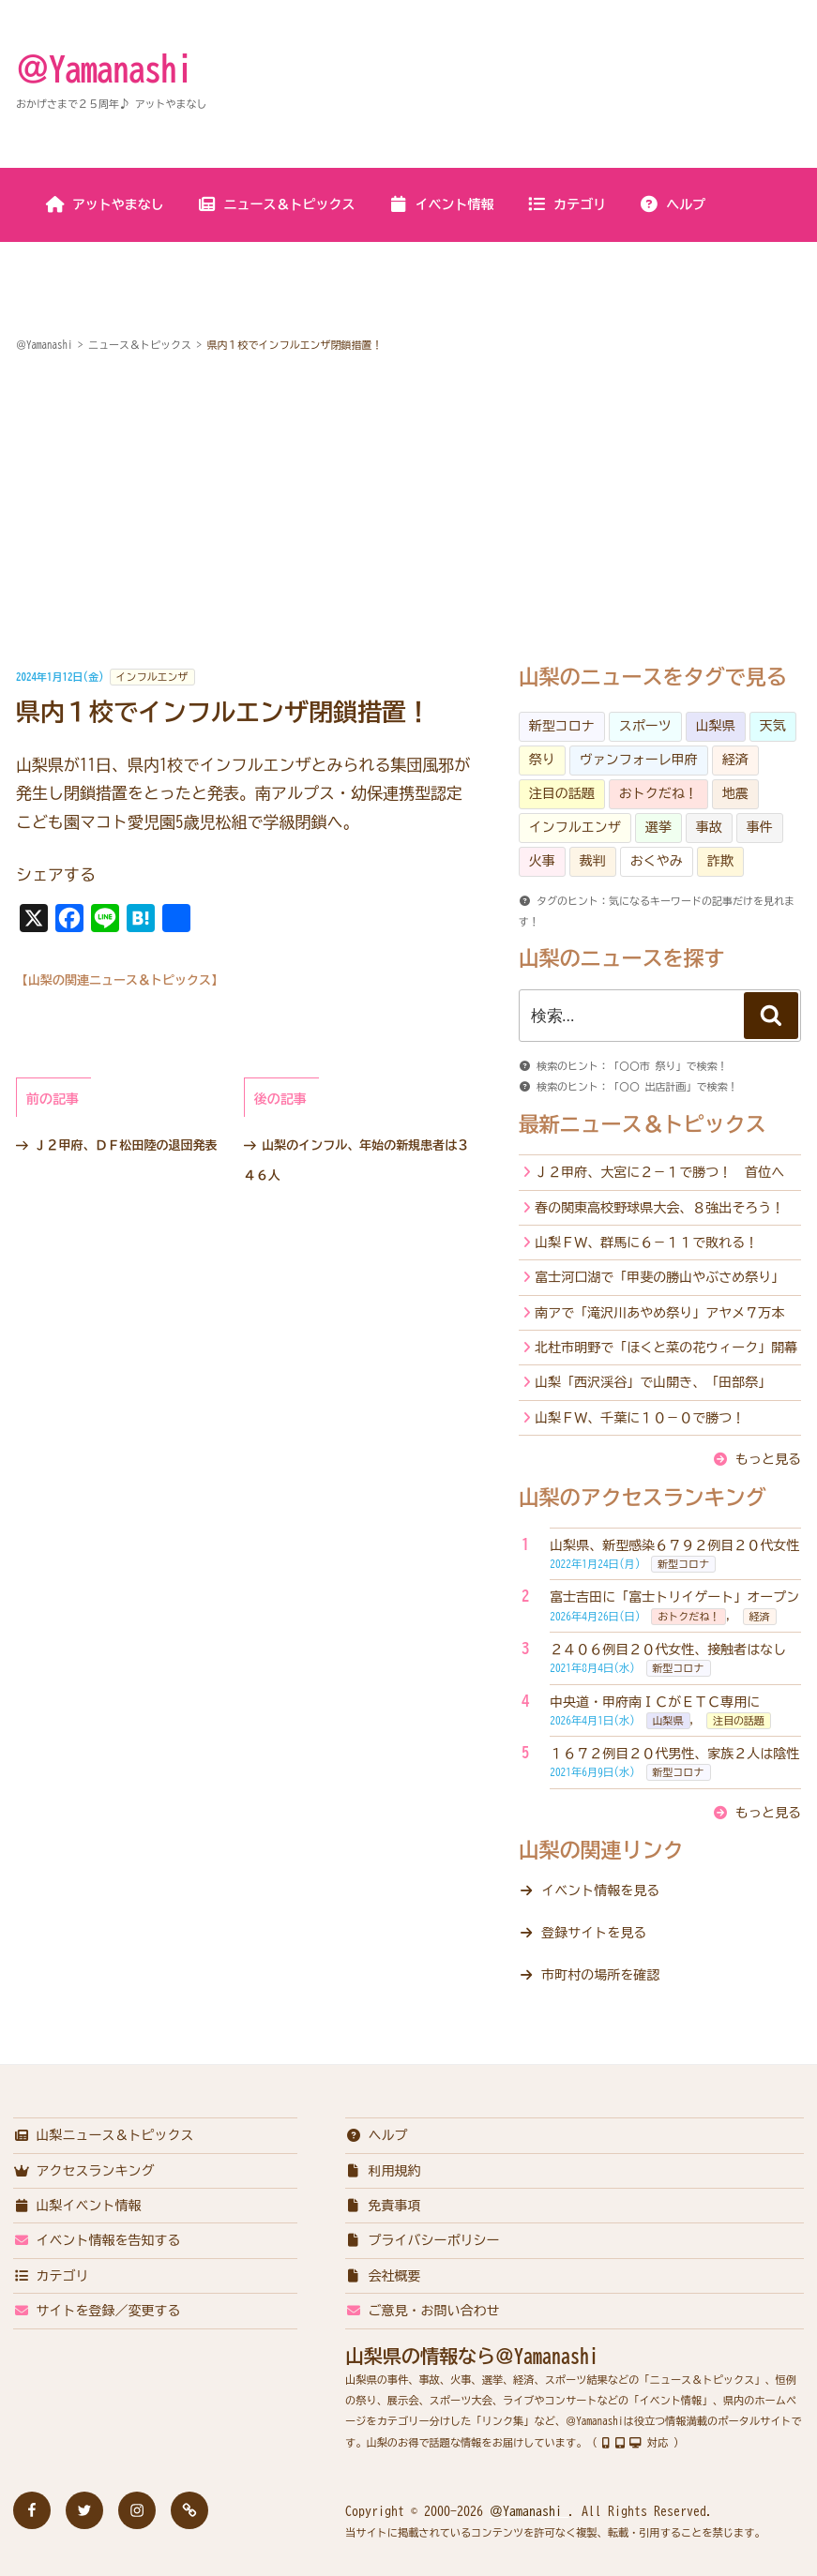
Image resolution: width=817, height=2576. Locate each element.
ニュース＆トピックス (276, 204)
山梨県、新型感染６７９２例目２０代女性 (674, 1545)
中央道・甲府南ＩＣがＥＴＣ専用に (655, 1702)
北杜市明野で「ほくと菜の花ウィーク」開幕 (666, 1347)
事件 (760, 827)
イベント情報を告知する (97, 2240)
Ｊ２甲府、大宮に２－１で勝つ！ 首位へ (659, 1172)
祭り (542, 759)
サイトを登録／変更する (97, 2310)
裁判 (593, 860)
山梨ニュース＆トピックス (103, 2135)
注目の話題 (562, 793)
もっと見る (768, 1459)
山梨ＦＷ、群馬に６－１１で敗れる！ (646, 1242)
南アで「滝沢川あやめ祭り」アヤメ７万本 (659, 1312)
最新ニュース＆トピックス (642, 1124)
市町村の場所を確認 (600, 1974)
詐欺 (720, 860)
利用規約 (383, 2170)
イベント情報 (441, 204)
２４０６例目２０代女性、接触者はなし (668, 1649)
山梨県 (715, 725)
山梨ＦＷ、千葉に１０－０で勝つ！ (640, 1417)
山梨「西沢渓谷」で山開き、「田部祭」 (653, 1382)
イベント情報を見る (600, 1890)
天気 (773, 725)
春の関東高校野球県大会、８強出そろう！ (659, 1207)
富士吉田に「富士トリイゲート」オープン (674, 1597)
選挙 (658, 827)
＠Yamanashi (104, 68)
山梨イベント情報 (77, 2205)
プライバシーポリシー (422, 2240)
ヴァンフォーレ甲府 (639, 759)
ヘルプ (672, 204)
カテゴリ (566, 204)
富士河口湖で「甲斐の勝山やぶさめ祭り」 (659, 1277)
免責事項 (383, 2205)
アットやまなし (104, 204)
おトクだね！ (658, 793)
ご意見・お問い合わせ (422, 2310)
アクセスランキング (84, 2170)
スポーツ (645, 725)
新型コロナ (562, 725)
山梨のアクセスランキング (642, 1497)
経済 (735, 759)
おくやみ (656, 860)
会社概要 (383, 2275)
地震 (735, 793)
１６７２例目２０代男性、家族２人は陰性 (674, 1753)
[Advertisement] (408, 511)
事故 (709, 827)
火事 (542, 860)
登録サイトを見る (593, 1932)
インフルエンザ (152, 676)
